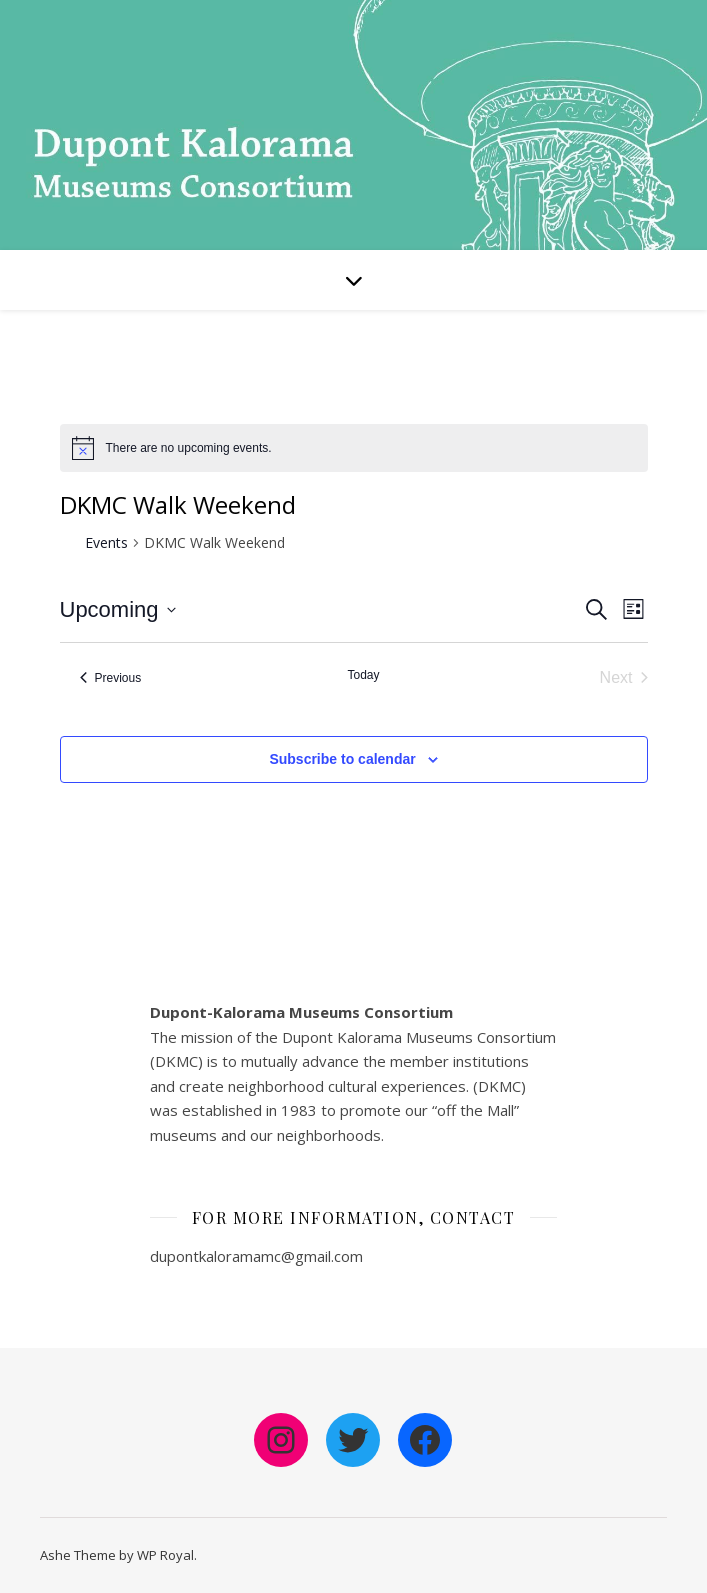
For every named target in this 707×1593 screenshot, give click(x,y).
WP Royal (165, 1555)
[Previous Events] (111, 678)
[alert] (189, 448)
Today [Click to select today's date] (363, 675)
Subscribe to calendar (342, 759)
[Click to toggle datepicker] (118, 609)
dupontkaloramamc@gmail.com (256, 1256)
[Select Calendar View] (633, 609)
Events (106, 542)
